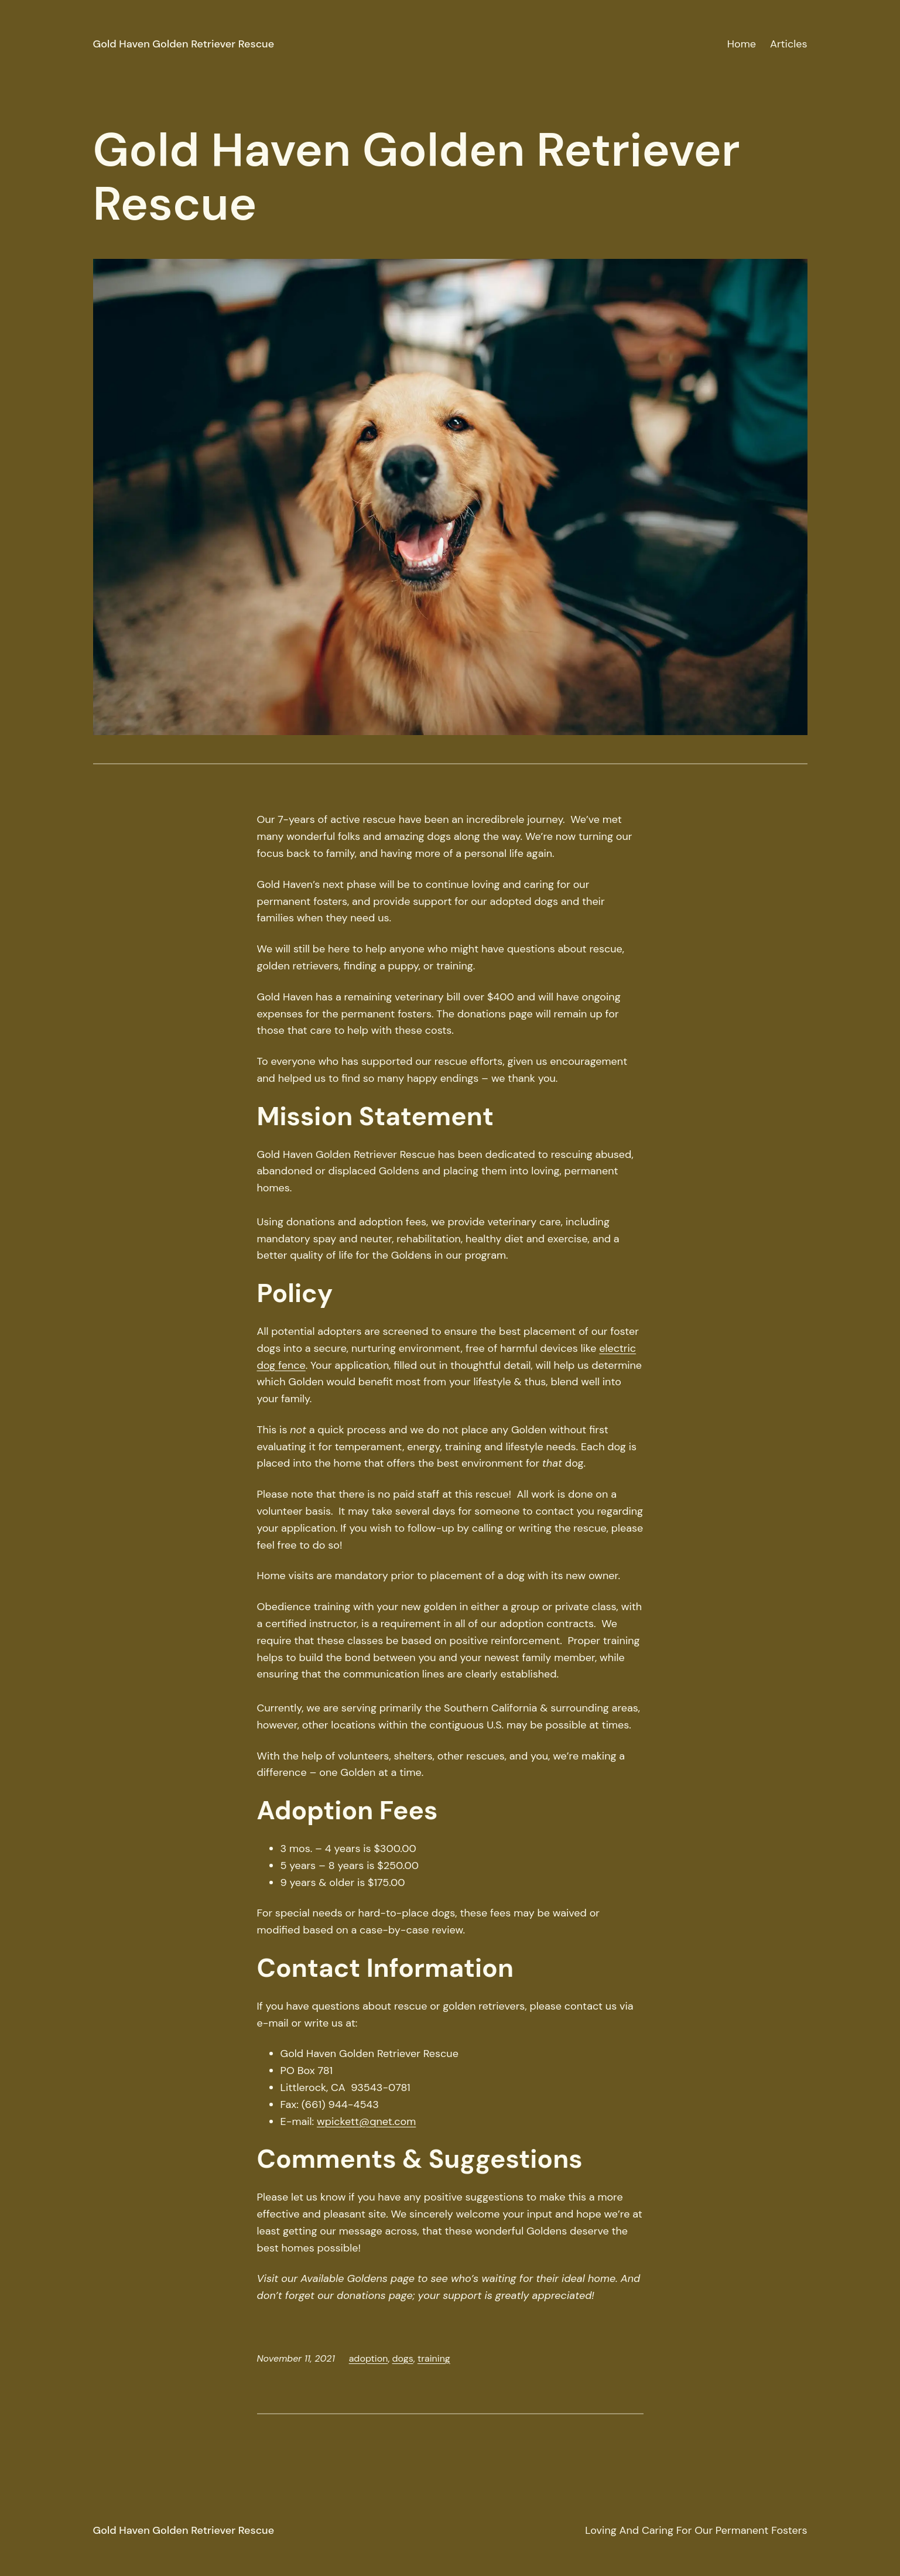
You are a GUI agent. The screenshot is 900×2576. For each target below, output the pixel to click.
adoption (368, 2358)
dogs (402, 2358)
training (434, 2358)
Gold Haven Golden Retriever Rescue (184, 44)
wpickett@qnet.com (366, 2121)
